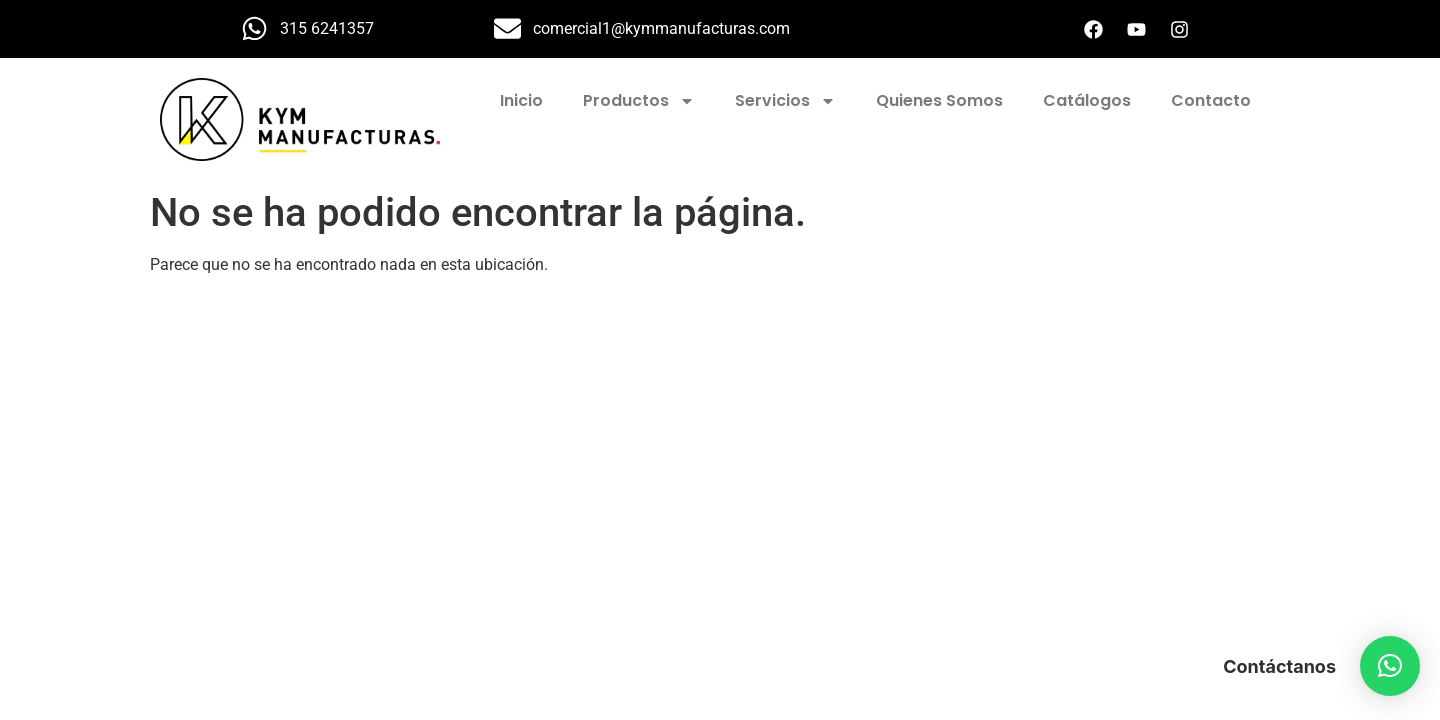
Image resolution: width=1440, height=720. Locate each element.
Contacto (1211, 100)
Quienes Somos (939, 100)
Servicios (785, 101)
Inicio (521, 100)
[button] (1390, 666)
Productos (639, 101)
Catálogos (1087, 100)
